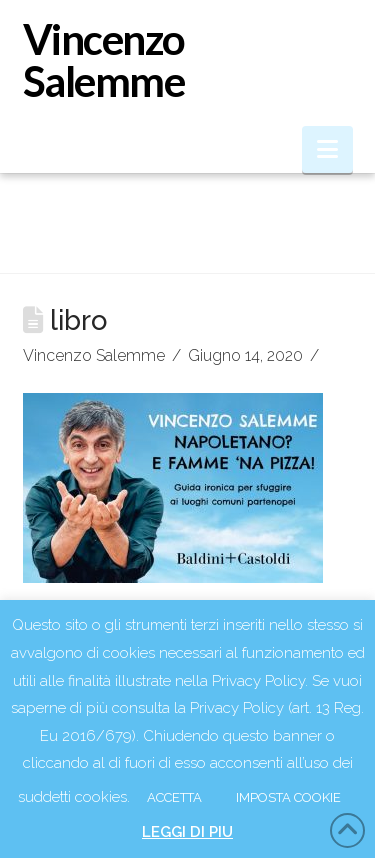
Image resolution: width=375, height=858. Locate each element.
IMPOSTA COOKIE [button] (288, 797)
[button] (327, 149)
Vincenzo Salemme (104, 60)
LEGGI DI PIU (187, 832)
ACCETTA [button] (174, 797)
